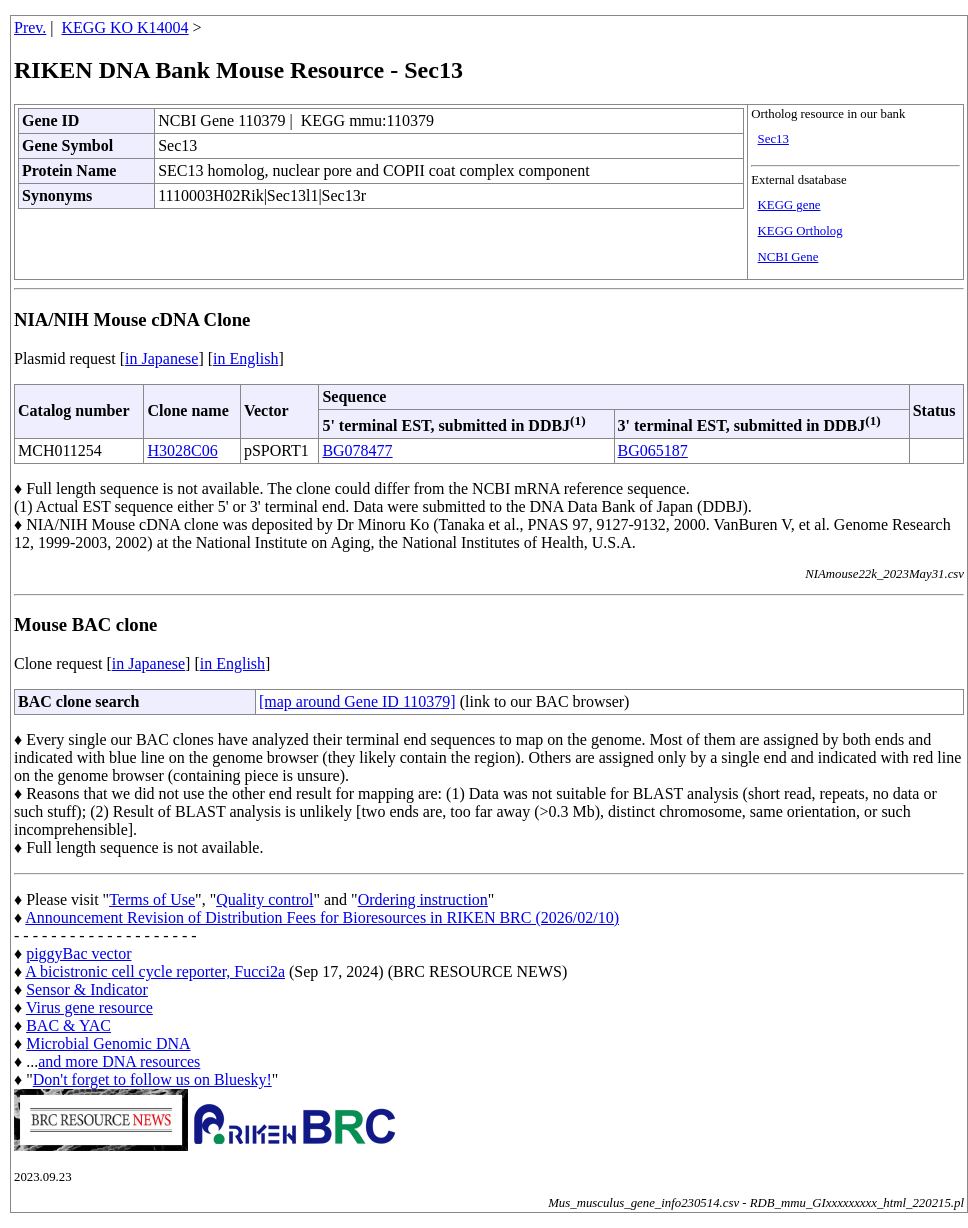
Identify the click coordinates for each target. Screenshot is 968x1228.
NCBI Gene (788, 257)
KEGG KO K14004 (125, 27)
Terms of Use (152, 899)
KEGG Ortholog (800, 231)
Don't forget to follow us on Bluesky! (152, 1079)
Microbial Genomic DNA (108, 1043)
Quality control (264, 899)
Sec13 (773, 139)
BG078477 (357, 450)
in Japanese (161, 358)
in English (245, 358)
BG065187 (653, 450)
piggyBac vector (78, 953)
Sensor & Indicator (87, 989)
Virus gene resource (89, 1007)
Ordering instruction (423, 899)
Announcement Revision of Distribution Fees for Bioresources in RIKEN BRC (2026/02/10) (322, 917)
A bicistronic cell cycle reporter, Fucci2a (155, 971)
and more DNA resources (119, 1061)
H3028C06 (182, 450)
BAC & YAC (68, 1025)
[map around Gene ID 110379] (357, 701)
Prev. (30, 27)
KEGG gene (789, 205)
